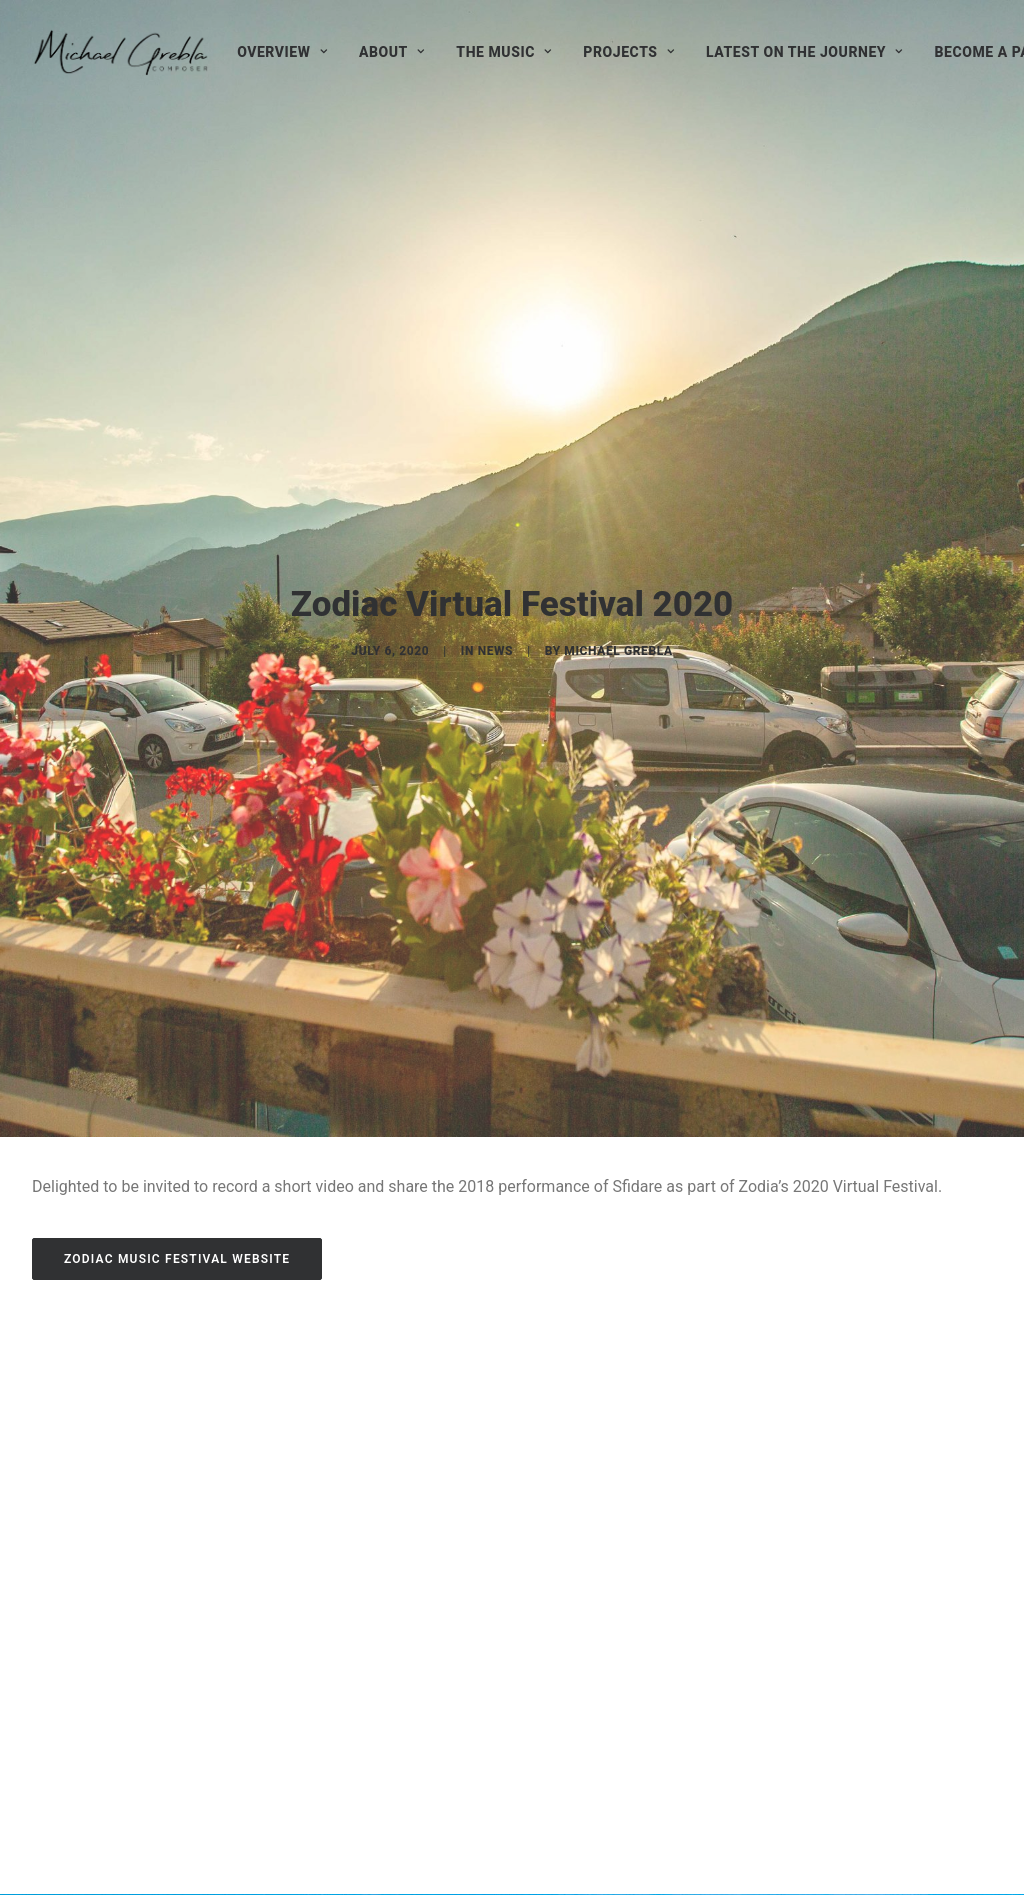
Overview (282, 52)
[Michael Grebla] (121, 52)
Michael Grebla (618, 445)
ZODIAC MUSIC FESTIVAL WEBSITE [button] (177, 849)
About (391, 52)
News (496, 445)
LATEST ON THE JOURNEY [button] (804, 52)
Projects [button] (628, 52)
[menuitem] (282, 52)
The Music (503, 52)
